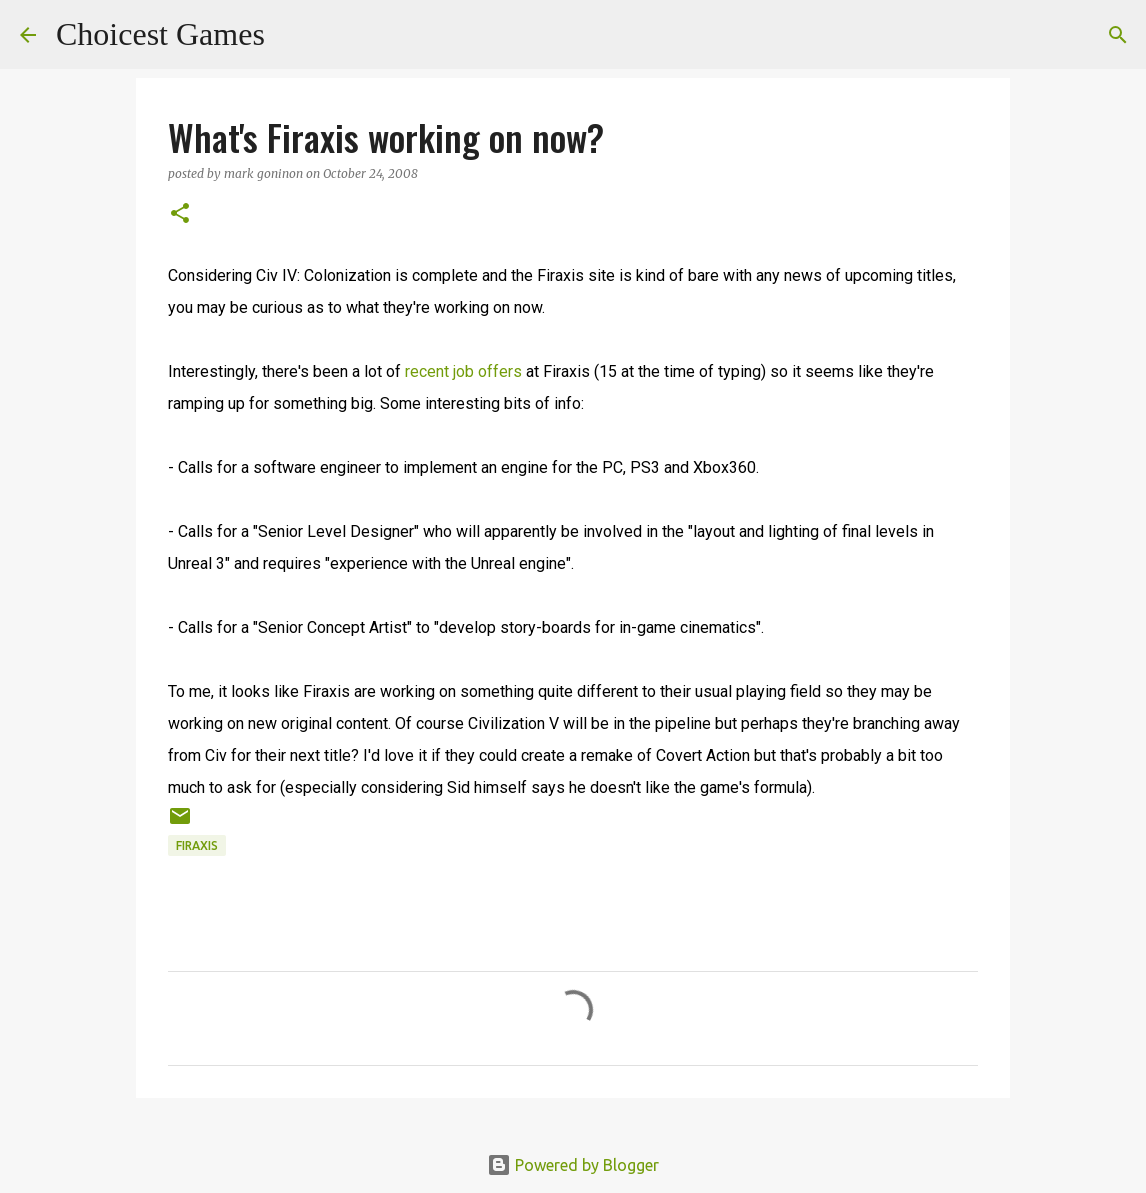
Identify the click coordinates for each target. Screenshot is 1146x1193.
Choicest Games (160, 34)
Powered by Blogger (573, 1165)
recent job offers (463, 371)
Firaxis (197, 845)
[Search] (293, 35)
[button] (180, 214)
